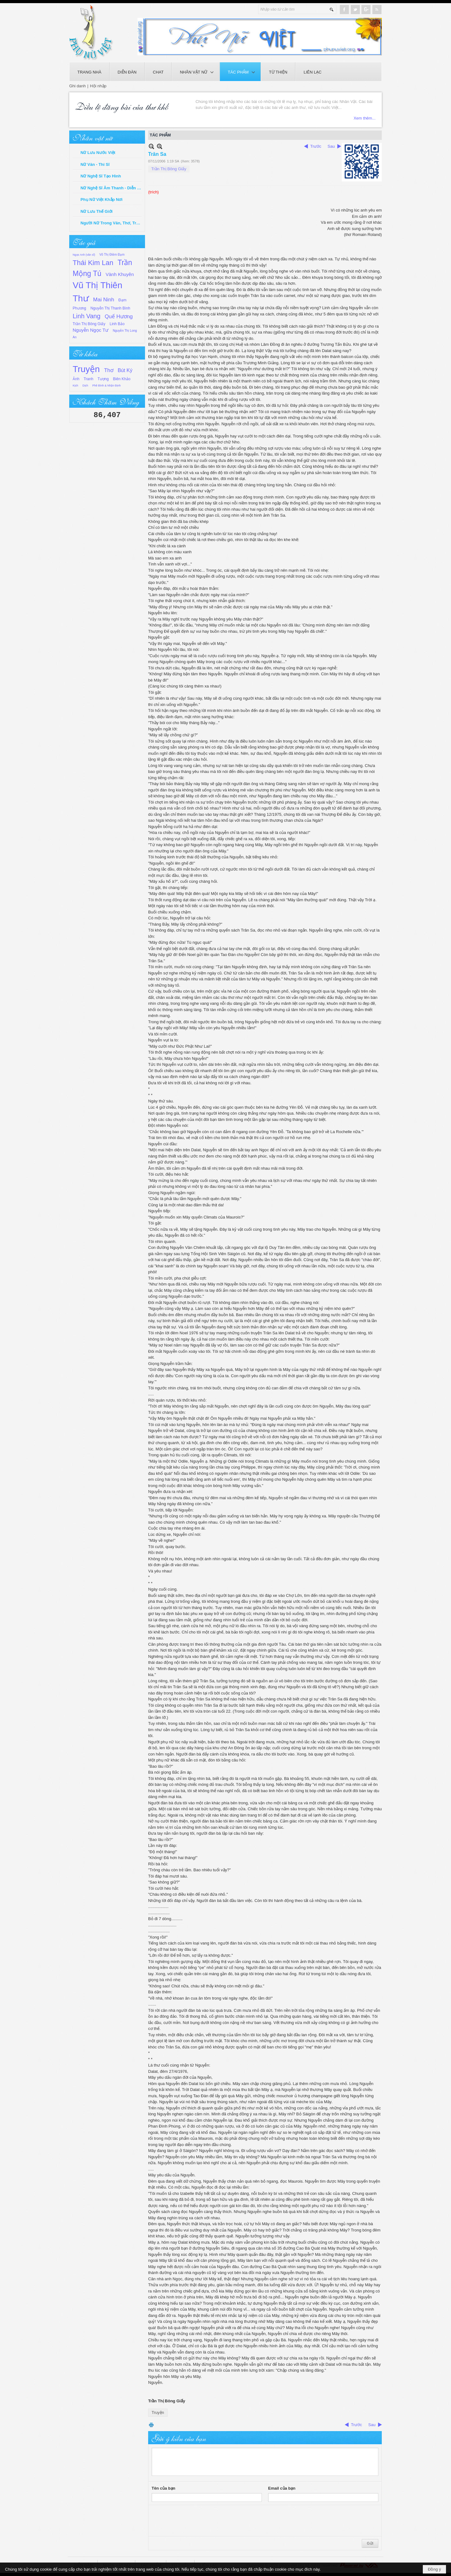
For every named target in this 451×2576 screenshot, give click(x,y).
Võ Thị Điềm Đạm (111, 254)
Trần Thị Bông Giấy (89, 324)
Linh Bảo (117, 324)
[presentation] (199, 2521)
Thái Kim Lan (93, 263)
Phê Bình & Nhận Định (106, 385)
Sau (331, 146)
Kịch (75, 385)
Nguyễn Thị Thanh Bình (110, 308)
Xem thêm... (365, 118)
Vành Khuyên (120, 274)
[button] (196, 71)
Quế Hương (119, 316)
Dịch (85, 385)
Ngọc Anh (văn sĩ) (84, 254)
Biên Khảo (122, 379)
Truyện (86, 369)
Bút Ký (125, 370)
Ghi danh (77, 86)
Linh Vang (87, 316)
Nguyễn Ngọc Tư (90, 330)
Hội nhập (98, 86)
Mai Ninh (103, 300)
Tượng (103, 379)
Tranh (88, 379)
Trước (315, 146)
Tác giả (84, 241)
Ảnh (76, 379)
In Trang (151, 2424)
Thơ (108, 370)
